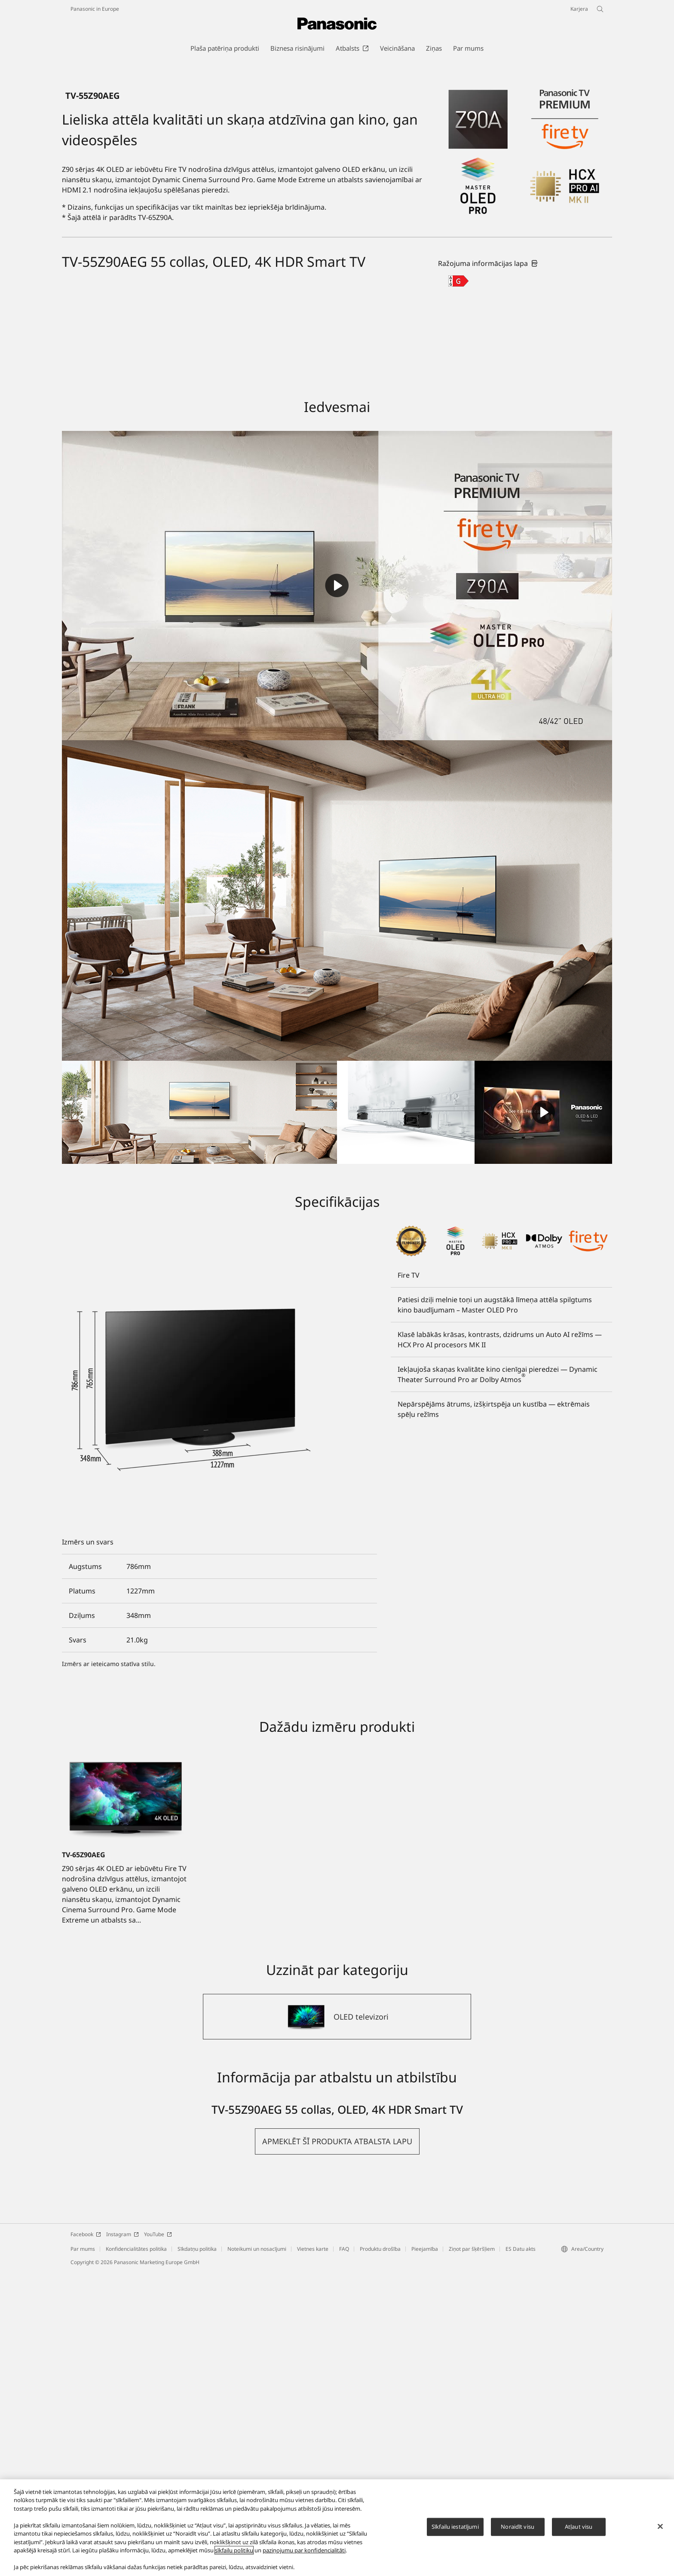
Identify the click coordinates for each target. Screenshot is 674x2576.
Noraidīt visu (517, 2526)
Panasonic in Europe (94, 8)
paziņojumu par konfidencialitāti (304, 2550)
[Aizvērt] (660, 2526)
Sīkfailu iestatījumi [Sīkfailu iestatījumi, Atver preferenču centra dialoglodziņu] (455, 2526)
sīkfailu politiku (234, 2550)
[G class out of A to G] (458, 584)
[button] (337, 2446)
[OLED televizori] (337, 2321)
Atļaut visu (578, 2526)
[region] (337, 2527)
